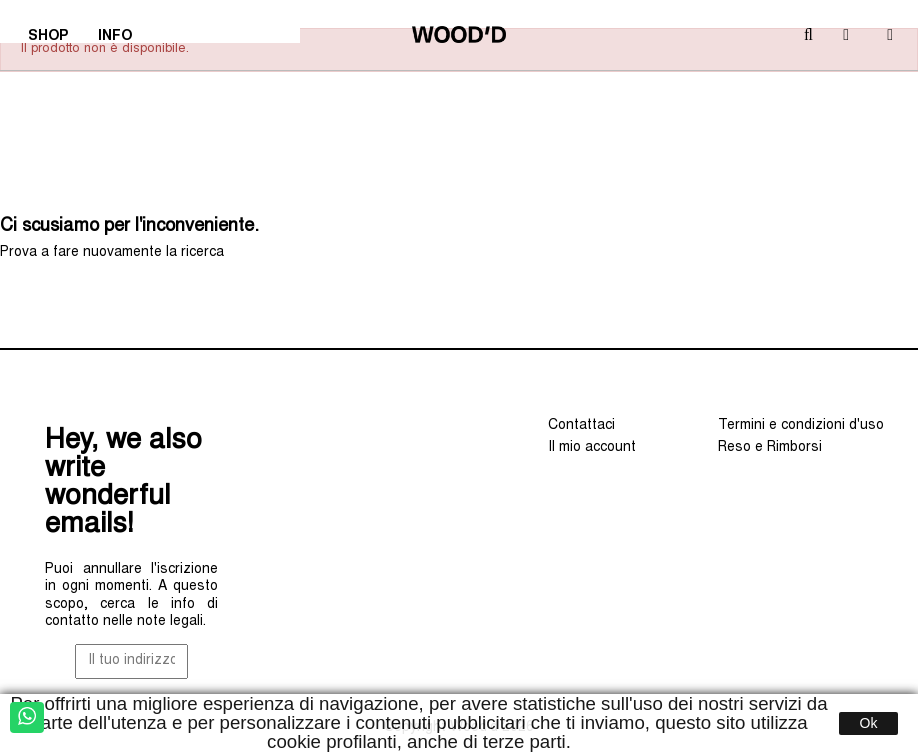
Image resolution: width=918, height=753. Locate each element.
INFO (121, 39)
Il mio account (592, 448)
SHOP (54, 39)
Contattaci (581, 426)
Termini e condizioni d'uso (801, 426)
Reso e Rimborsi (770, 448)
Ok (869, 723)
